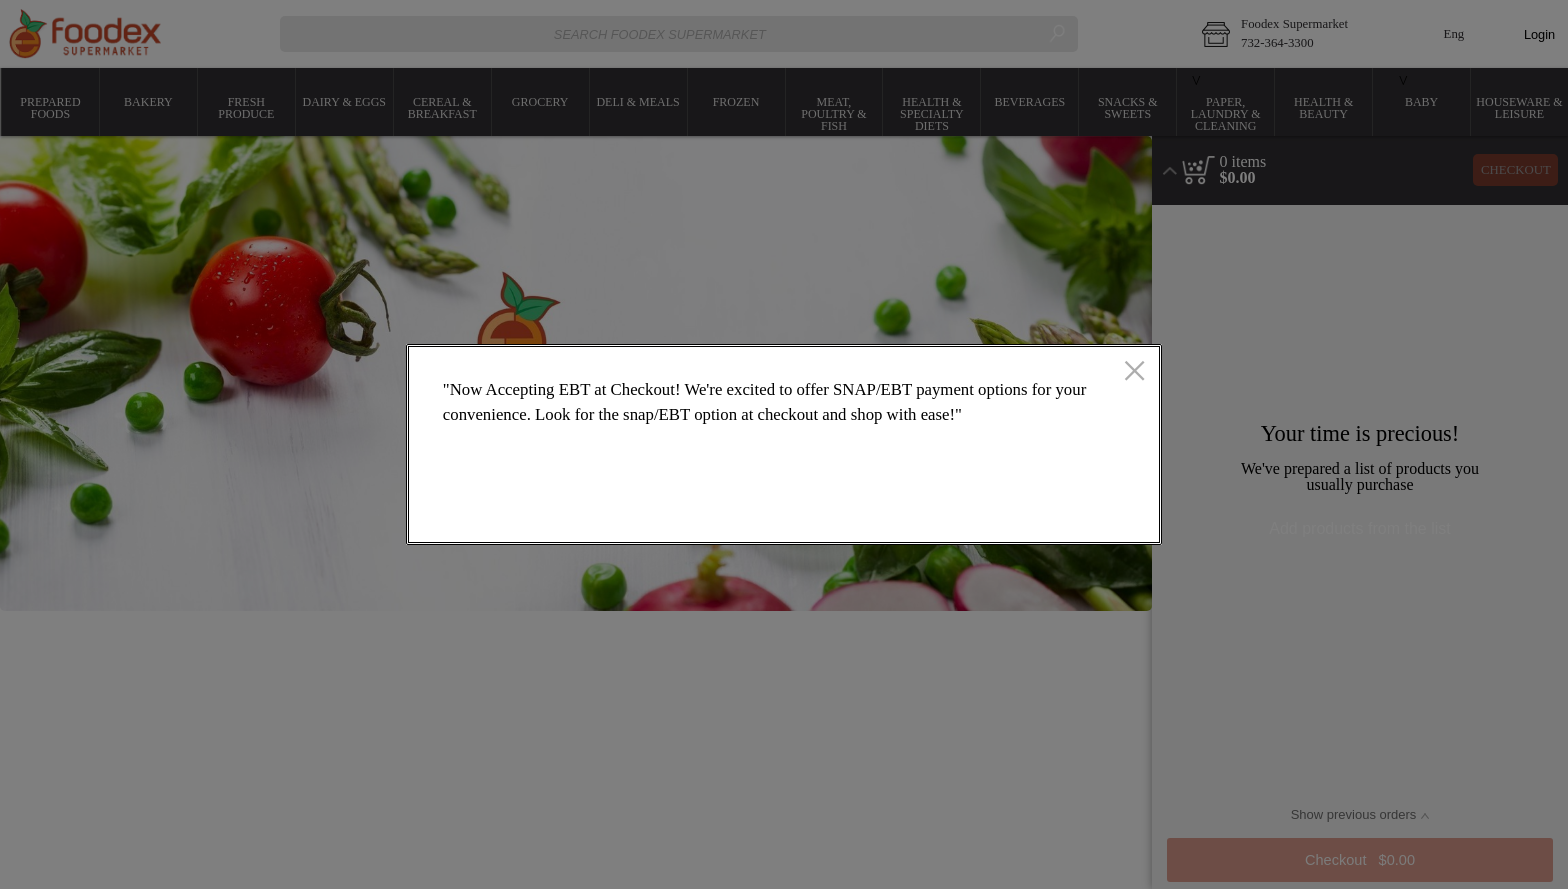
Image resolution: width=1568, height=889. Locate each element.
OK (1066, 511)
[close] (1134, 373)
